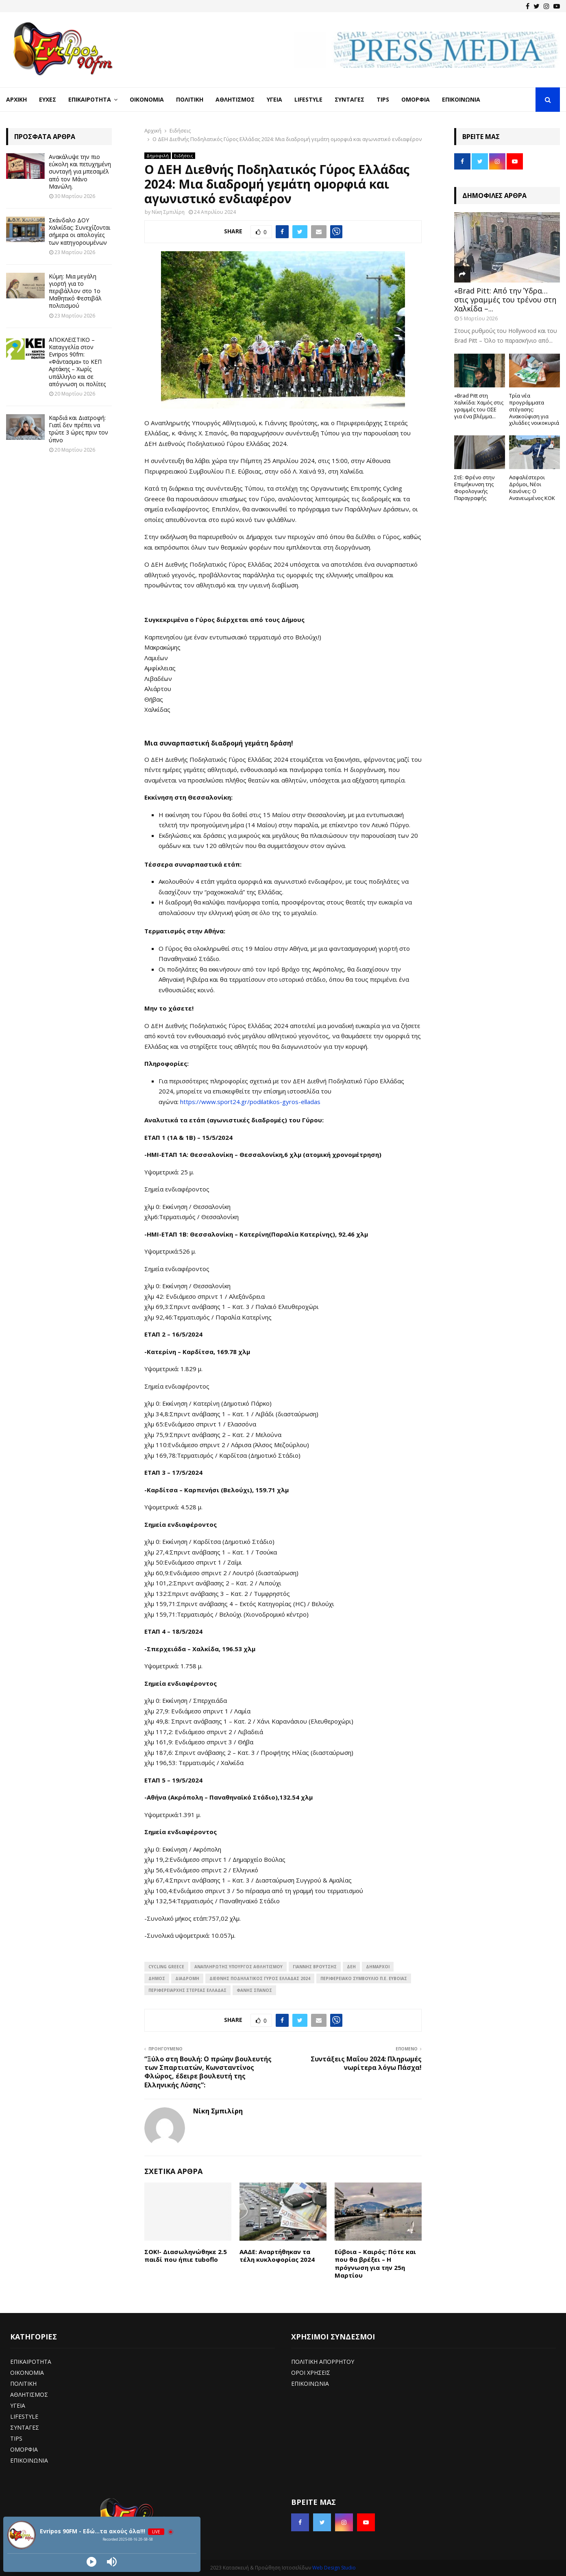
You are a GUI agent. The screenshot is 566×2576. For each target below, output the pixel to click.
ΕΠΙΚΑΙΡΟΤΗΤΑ (30, 2361)
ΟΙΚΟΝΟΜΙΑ (27, 2372)
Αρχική (16, 99)
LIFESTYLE (24, 2416)
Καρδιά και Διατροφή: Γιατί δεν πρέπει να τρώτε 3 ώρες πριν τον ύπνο (78, 429)
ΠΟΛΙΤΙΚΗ (23, 2383)
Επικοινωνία (461, 99)
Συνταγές (349, 99)
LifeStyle (308, 99)
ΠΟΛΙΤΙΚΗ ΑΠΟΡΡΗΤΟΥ (322, 2361)
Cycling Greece (166, 1966)
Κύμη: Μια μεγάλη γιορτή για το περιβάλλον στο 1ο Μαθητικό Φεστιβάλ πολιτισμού (75, 291)
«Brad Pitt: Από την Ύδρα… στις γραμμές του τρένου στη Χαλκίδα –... (505, 299)
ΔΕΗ (351, 1966)
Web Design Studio (334, 2567)
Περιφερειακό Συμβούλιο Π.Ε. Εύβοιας (363, 1978)
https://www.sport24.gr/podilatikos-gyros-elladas (250, 1102)
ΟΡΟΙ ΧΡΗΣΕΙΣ (310, 2372)
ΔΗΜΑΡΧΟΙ (378, 1966)
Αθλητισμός (235, 99)
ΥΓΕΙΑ (17, 2405)
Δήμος (156, 1978)
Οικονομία (147, 99)
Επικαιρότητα (89, 99)
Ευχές (47, 99)
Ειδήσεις (183, 156)
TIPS (16, 2438)
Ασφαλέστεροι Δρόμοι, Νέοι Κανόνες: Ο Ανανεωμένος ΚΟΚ (532, 487)
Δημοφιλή (157, 156)
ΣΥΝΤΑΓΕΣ (24, 2427)
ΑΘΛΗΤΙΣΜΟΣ (29, 2394)
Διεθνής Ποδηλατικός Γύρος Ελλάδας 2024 (259, 1978)
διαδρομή (187, 1978)
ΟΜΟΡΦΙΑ (24, 2449)
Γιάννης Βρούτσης (315, 1966)
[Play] (91, 2562)
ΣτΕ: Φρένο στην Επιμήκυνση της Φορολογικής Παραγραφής (474, 487)
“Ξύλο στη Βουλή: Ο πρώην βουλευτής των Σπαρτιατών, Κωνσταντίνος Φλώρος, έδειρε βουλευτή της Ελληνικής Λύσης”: (208, 2071)
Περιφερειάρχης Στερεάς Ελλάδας (187, 1990)
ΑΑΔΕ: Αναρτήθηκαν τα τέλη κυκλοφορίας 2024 (277, 2256)
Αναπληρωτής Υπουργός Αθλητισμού (238, 1966)
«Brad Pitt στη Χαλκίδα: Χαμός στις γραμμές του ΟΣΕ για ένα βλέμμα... (478, 406)
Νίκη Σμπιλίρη (168, 212)
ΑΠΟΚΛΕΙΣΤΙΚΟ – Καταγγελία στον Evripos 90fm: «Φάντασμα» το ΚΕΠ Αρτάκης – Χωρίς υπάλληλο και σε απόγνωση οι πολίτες (77, 362)
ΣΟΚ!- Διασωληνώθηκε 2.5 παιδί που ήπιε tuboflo (185, 2256)
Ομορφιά (415, 99)
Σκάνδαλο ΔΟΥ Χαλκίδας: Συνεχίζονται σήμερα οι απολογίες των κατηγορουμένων (79, 231)
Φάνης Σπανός (254, 1990)
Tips (383, 99)
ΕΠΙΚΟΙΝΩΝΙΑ (29, 2460)
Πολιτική (189, 99)
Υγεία (274, 99)
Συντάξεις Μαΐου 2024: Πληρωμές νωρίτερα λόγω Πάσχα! (366, 2063)
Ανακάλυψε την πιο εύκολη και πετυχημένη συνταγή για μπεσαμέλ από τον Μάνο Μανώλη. (80, 171)
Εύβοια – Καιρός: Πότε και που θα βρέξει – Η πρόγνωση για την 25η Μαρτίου (375, 2264)
